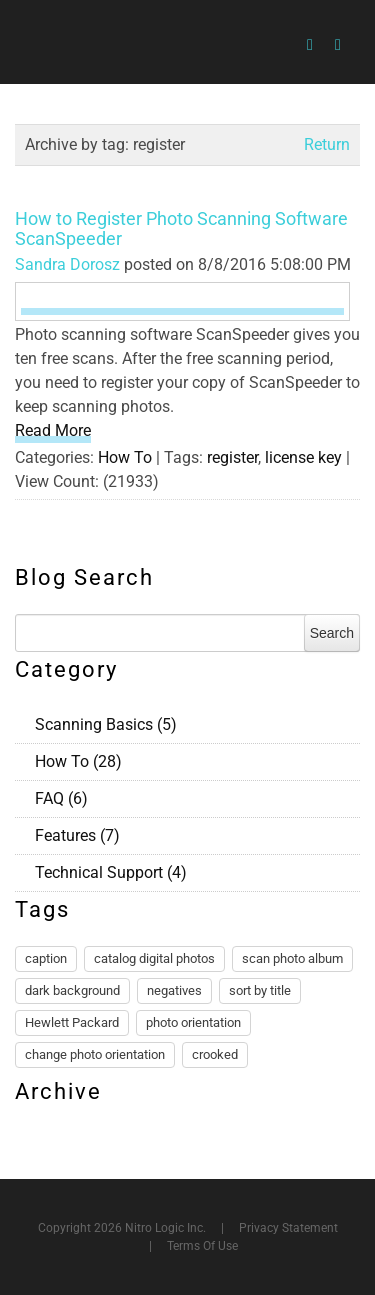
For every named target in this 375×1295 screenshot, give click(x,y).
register (232, 457)
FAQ (61, 798)
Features (77, 835)
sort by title (260, 990)
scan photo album (292, 958)
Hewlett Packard (72, 1022)
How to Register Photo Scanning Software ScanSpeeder (181, 228)
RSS (352, 722)
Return (327, 144)
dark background (72, 990)
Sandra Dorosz (67, 264)
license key (303, 457)
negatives (174, 990)
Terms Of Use (202, 1246)
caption (46, 958)
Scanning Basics (106, 724)
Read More (53, 430)
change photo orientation (95, 1054)
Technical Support (111, 872)
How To (125, 457)
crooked (215, 1054)
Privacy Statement (288, 1228)
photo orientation (193, 1022)
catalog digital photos (154, 958)
